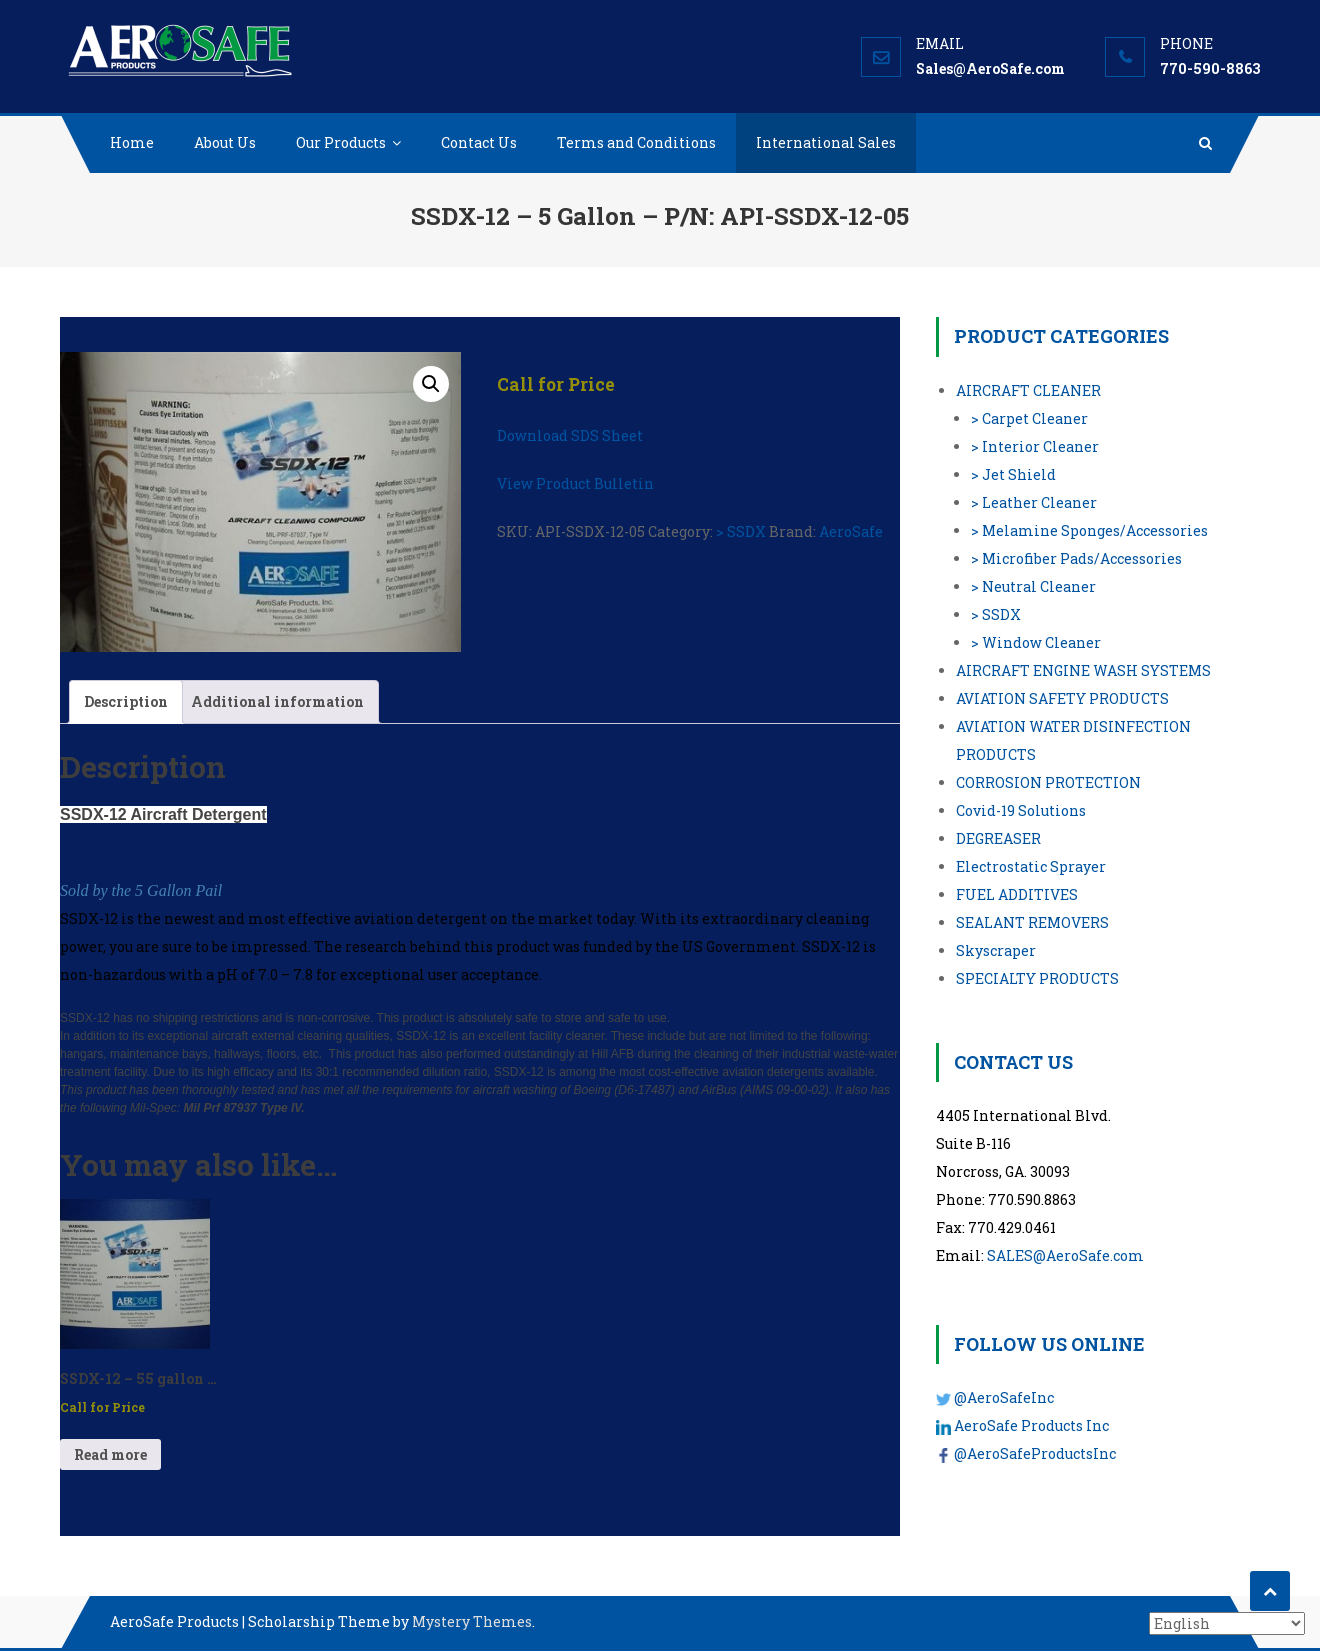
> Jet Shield (1013, 474)
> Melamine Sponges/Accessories (1089, 530)
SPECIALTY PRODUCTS (1037, 978)
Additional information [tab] (277, 701)
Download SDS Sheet (570, 435)
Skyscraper (996, 950)
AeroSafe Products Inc (1031, 1425)
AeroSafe (851, 531)
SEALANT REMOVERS (1032, 922)
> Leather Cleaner (1034, 502)
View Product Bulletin (575, 483)
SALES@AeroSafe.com (1065, 1255)
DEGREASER (998, 838)
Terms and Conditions (636, 142)
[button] (431, 384)
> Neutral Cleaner (1033, 586)
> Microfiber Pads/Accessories (1076, 558)
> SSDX (741, 531)
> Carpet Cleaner (1029, 418)
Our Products (341, 142)
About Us (225, 142)
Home (132, 142)
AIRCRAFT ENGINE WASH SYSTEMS (1083, 670)
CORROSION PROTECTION (1048, 782)
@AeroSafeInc (1004, 1397)
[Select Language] (1227, 1623)
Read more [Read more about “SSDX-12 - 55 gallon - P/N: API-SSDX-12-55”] (110, 1454)
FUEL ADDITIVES (1017, 894)
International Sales (826, 142)
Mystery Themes (472, 1621)
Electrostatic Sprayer (1031, 866)
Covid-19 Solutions (1021, 810)
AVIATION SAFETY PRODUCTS (1062, 698)
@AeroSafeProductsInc (1035, 1453)
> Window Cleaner (1036, 642)
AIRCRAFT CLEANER (1028, 390)
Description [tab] (126, 701)
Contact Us (479, 142)
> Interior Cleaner (1035, 446)
